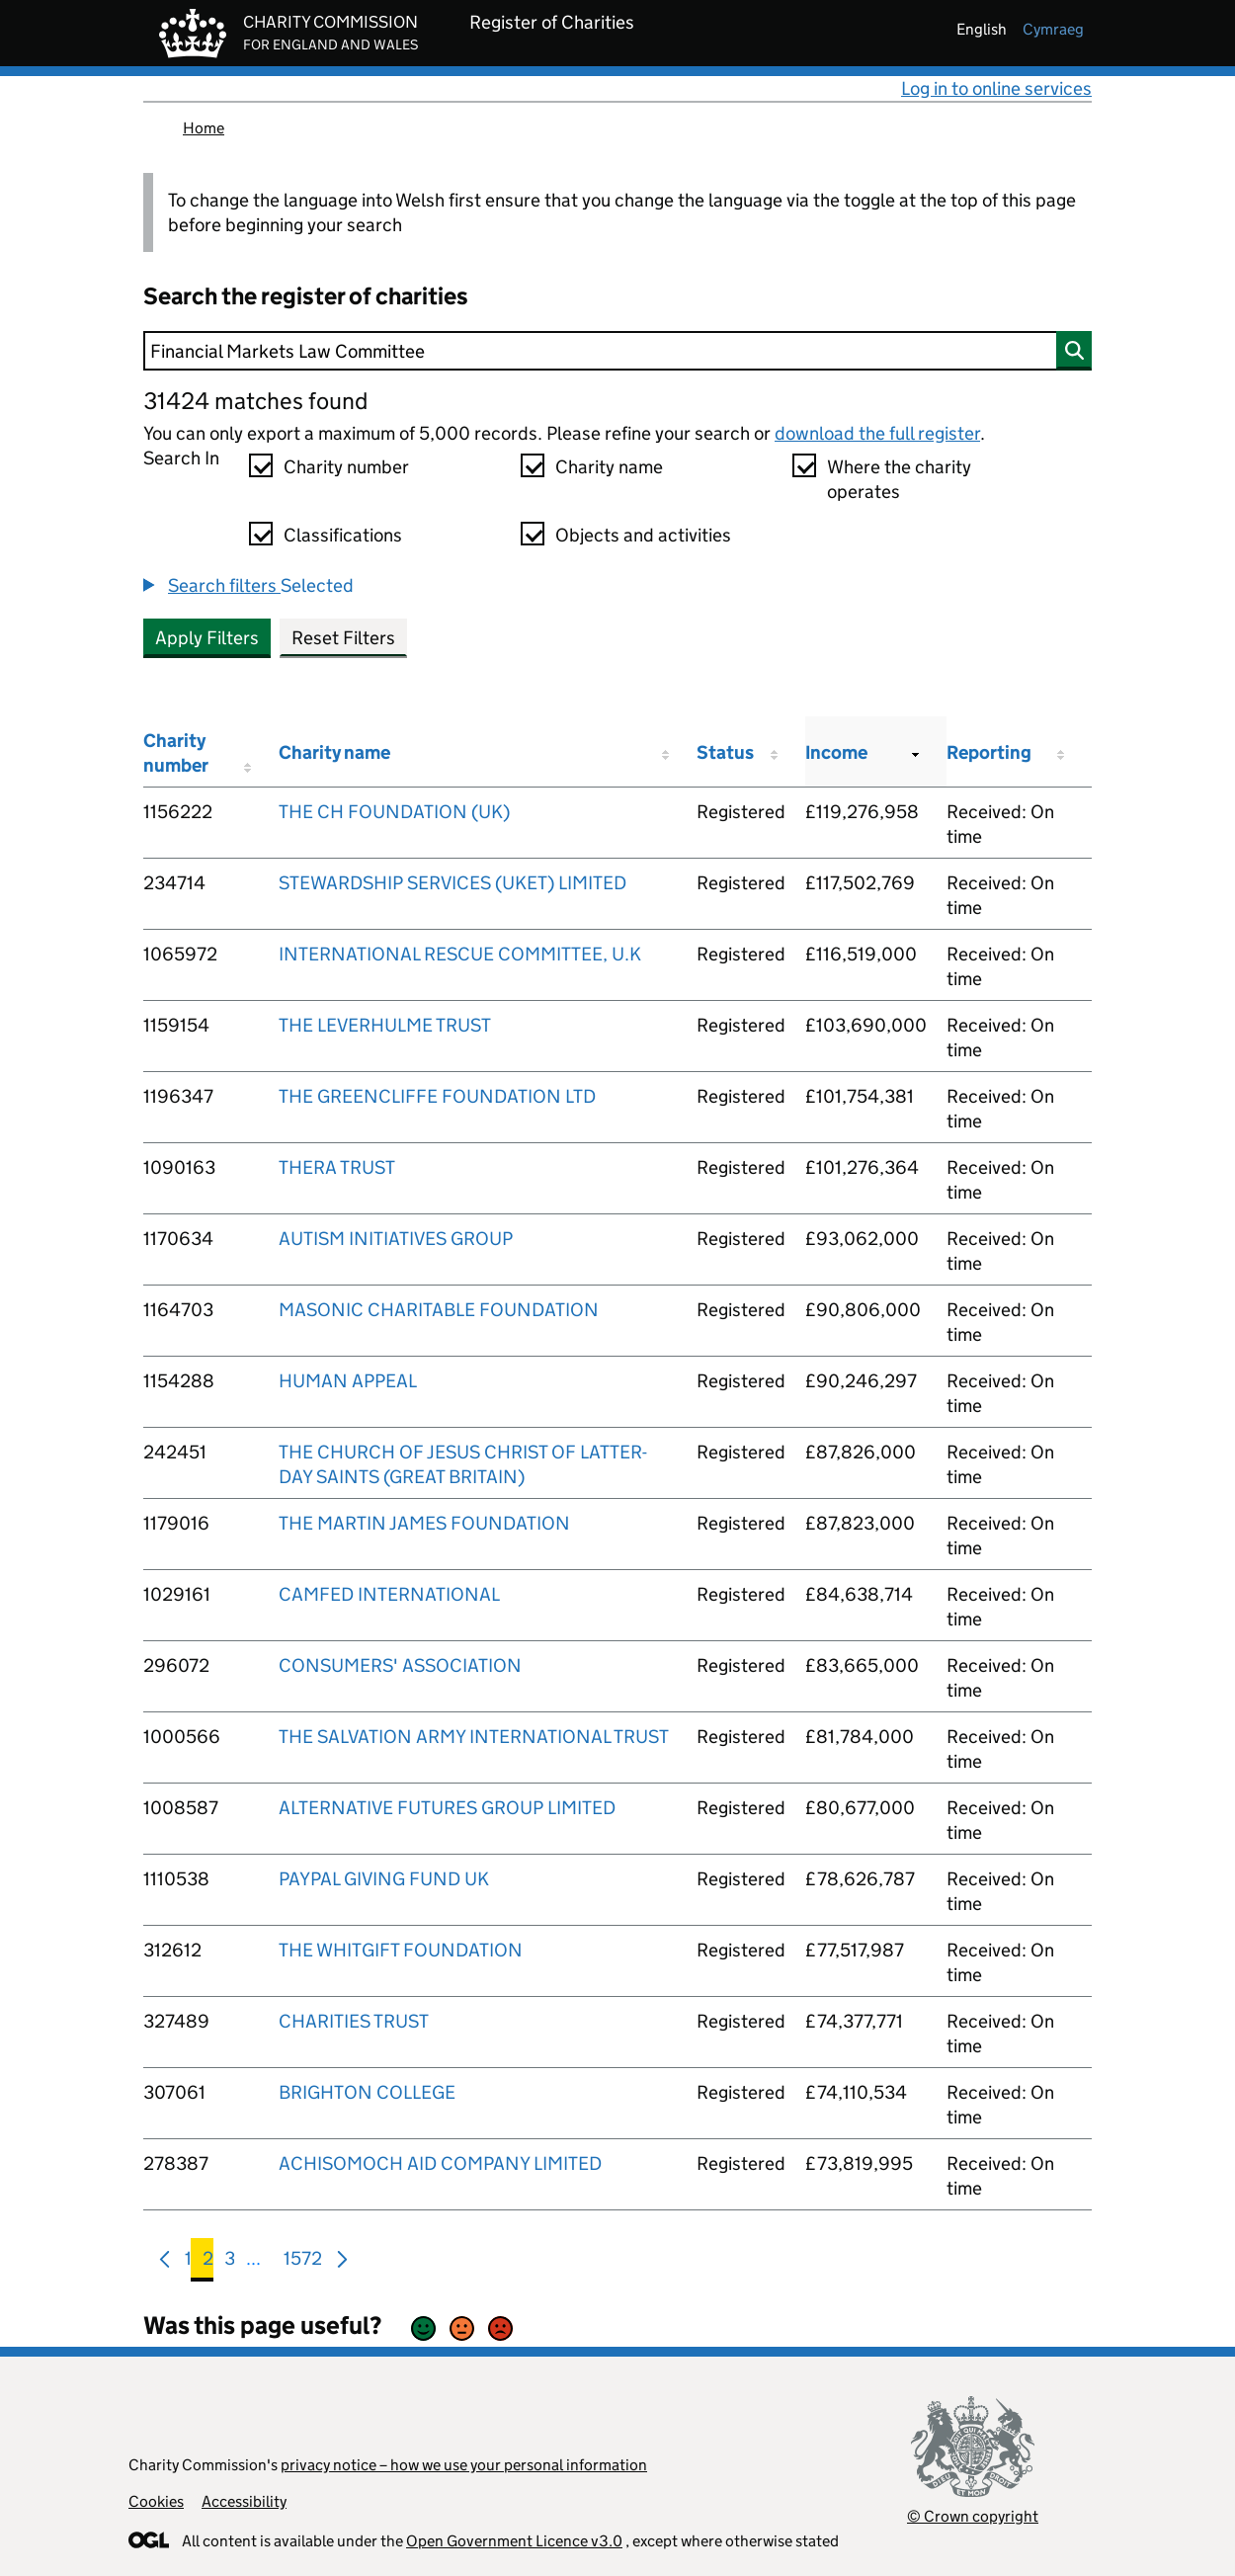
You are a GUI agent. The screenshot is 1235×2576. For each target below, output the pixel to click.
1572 (303, 2262)
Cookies (156, 2501)
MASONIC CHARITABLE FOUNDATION (439, 1309)
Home (203, 128)
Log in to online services (996, 88)
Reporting (989, 752)
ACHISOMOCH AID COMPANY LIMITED (440, 2163)
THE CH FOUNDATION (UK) (394, 811)
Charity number (346, 467)
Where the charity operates (899, 479)
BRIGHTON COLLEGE (367, 2092)
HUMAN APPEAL (348, 1381)
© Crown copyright (972, 2516)
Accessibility (244, 2501)
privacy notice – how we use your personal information (464, 2464)
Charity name (609, 467)
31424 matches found (255, 400)
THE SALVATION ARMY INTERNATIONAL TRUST (474, 1736)
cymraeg (1053, 29)
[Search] (617, 351)
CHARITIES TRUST (354, 2021)
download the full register (877, 433)
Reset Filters (343, 637)
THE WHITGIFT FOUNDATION (401, 1950)
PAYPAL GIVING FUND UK (384, 1879)
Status (725, 752)
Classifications (343, 535)
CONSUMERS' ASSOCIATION (400, 1665)
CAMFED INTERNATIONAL (389, 1594)
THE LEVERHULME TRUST (385, 1025)
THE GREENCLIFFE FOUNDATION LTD (437, 1096)
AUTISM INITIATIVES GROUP (396, 1238)
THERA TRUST (337, 1167)
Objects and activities (643, 535)
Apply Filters (207, 637)
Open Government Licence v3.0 (514, 2541)
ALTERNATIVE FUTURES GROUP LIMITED (447, 1807)
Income (836, 752)
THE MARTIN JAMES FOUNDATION (424, 1523)
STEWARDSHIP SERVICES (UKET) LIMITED (452, 883)
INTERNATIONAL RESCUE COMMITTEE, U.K (460, 954)
